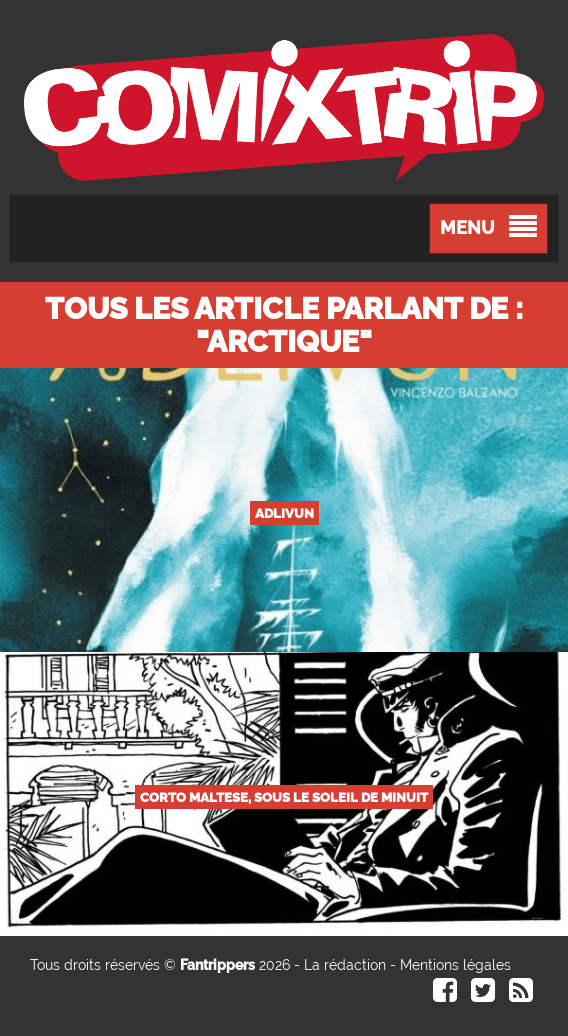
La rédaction (345, 965)
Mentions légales (455, 965)
